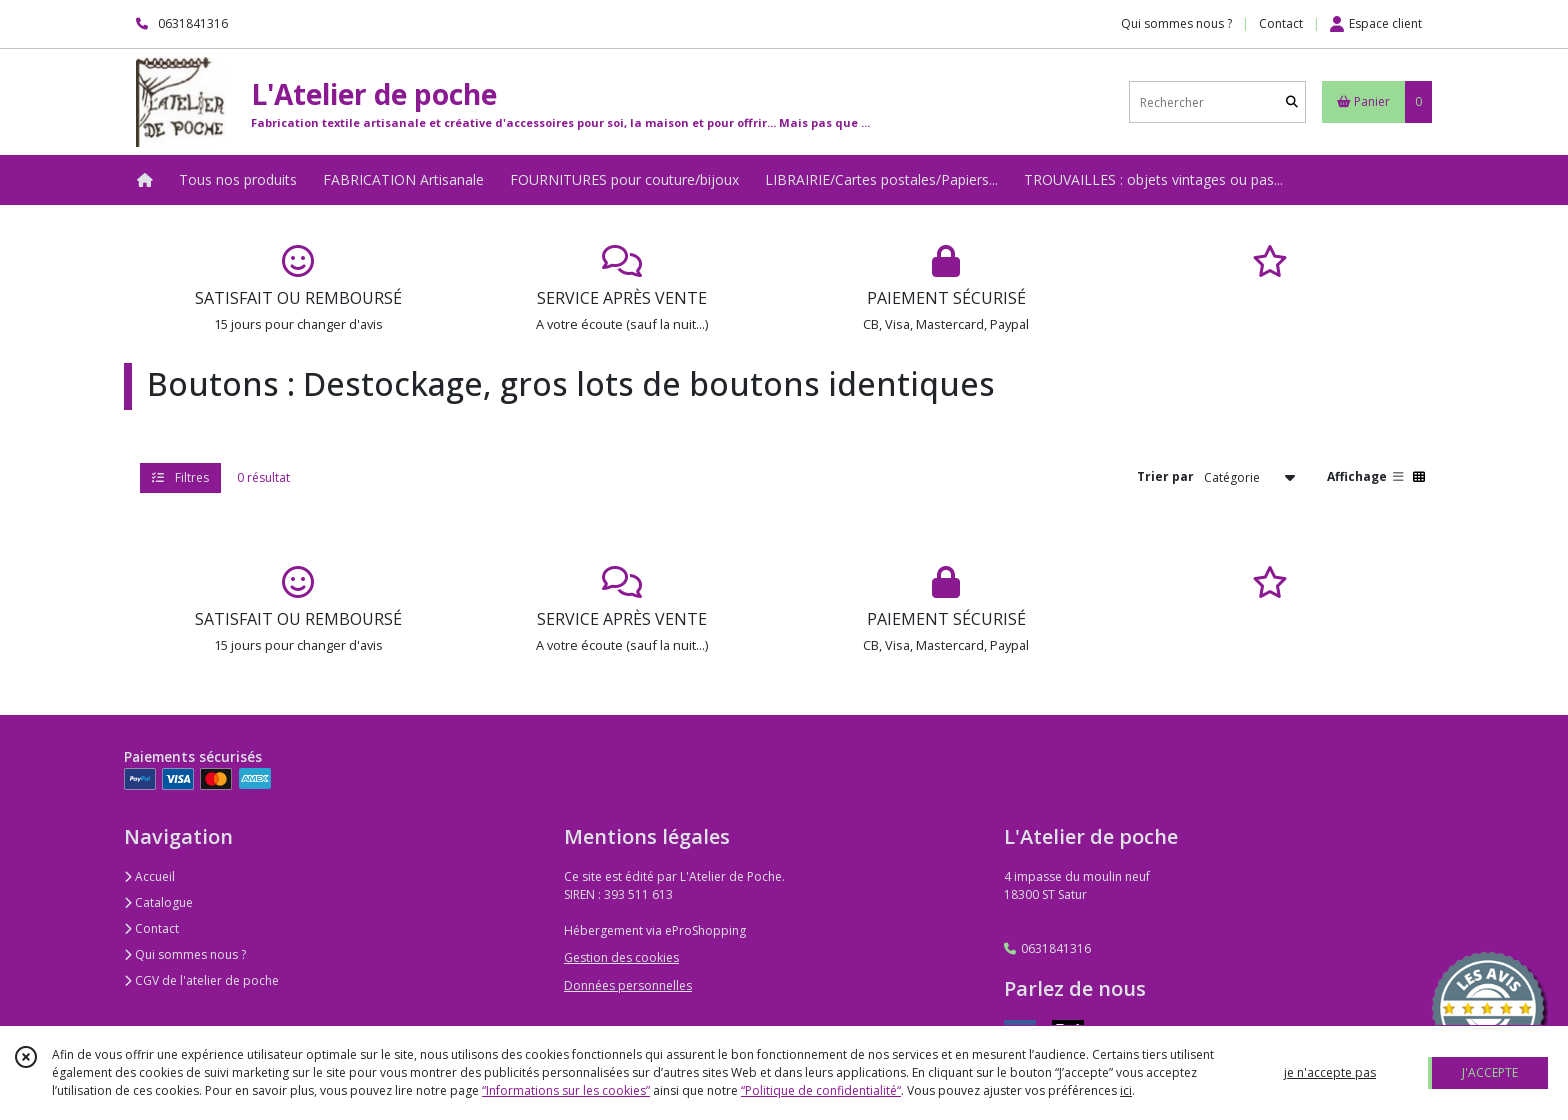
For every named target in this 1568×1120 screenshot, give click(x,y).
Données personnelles (628, 985)
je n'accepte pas (1330, 1072)
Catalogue (158, 902)
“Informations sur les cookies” (566, 1090)
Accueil (149, 876)
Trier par (1165, 476)
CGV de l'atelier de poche (201, 980)
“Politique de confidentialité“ (821, 1090)
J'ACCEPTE (1490, 1072)
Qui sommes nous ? (185, 954)
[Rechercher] (1292, 102)
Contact (1281, 23)
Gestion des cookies (621, 957)
